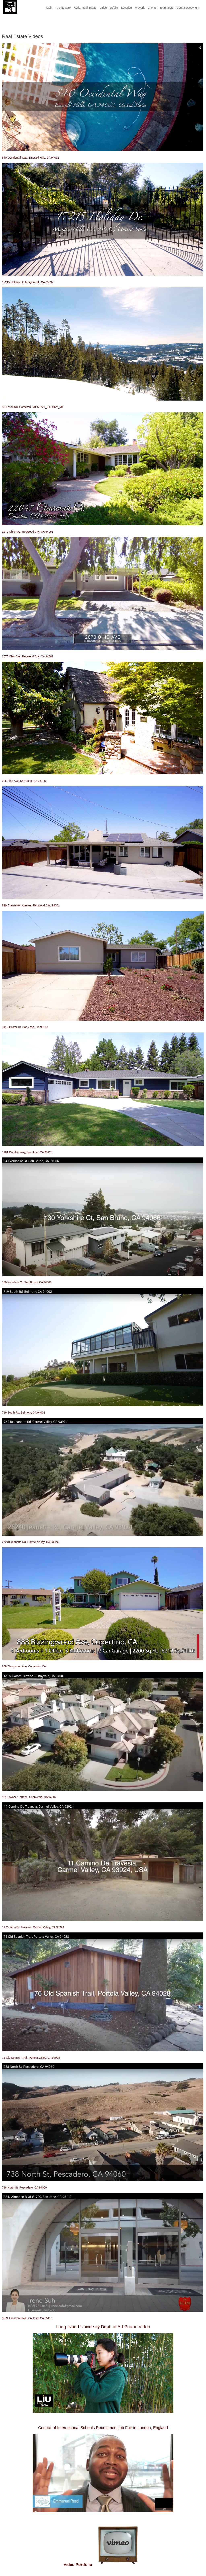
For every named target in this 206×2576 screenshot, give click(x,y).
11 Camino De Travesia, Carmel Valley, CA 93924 (33, 1927)
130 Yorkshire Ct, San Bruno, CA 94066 (27, 1282)
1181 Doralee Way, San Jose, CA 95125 (27, 1152)
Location (126, 7)
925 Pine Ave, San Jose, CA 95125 (24, 780)
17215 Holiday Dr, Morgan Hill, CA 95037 (27, 282)
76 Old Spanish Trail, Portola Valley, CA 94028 (31, 2057)
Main (49, 7)
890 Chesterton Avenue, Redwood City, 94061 (31, 905)
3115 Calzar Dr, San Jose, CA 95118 (25, 1027)
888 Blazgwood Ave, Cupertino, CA (24, 1666)
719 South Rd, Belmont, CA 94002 (23, 1412)
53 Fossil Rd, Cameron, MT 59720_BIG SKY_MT (33, 407)
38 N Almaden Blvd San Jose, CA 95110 (27, 2318)
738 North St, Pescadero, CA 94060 (24, 2187)
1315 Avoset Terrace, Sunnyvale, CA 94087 (29, 1797)
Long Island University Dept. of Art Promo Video (103, 2326)
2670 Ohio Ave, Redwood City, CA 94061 (27, 531)
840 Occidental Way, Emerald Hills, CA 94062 (30, 157)
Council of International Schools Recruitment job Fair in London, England (103, 2427)
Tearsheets (166, 7)
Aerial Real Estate (85, 7)
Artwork (139, 7)
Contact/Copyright (188, 7)
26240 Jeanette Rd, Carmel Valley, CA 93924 (30, 1542)
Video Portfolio (109, 7)
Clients (152, 7)
